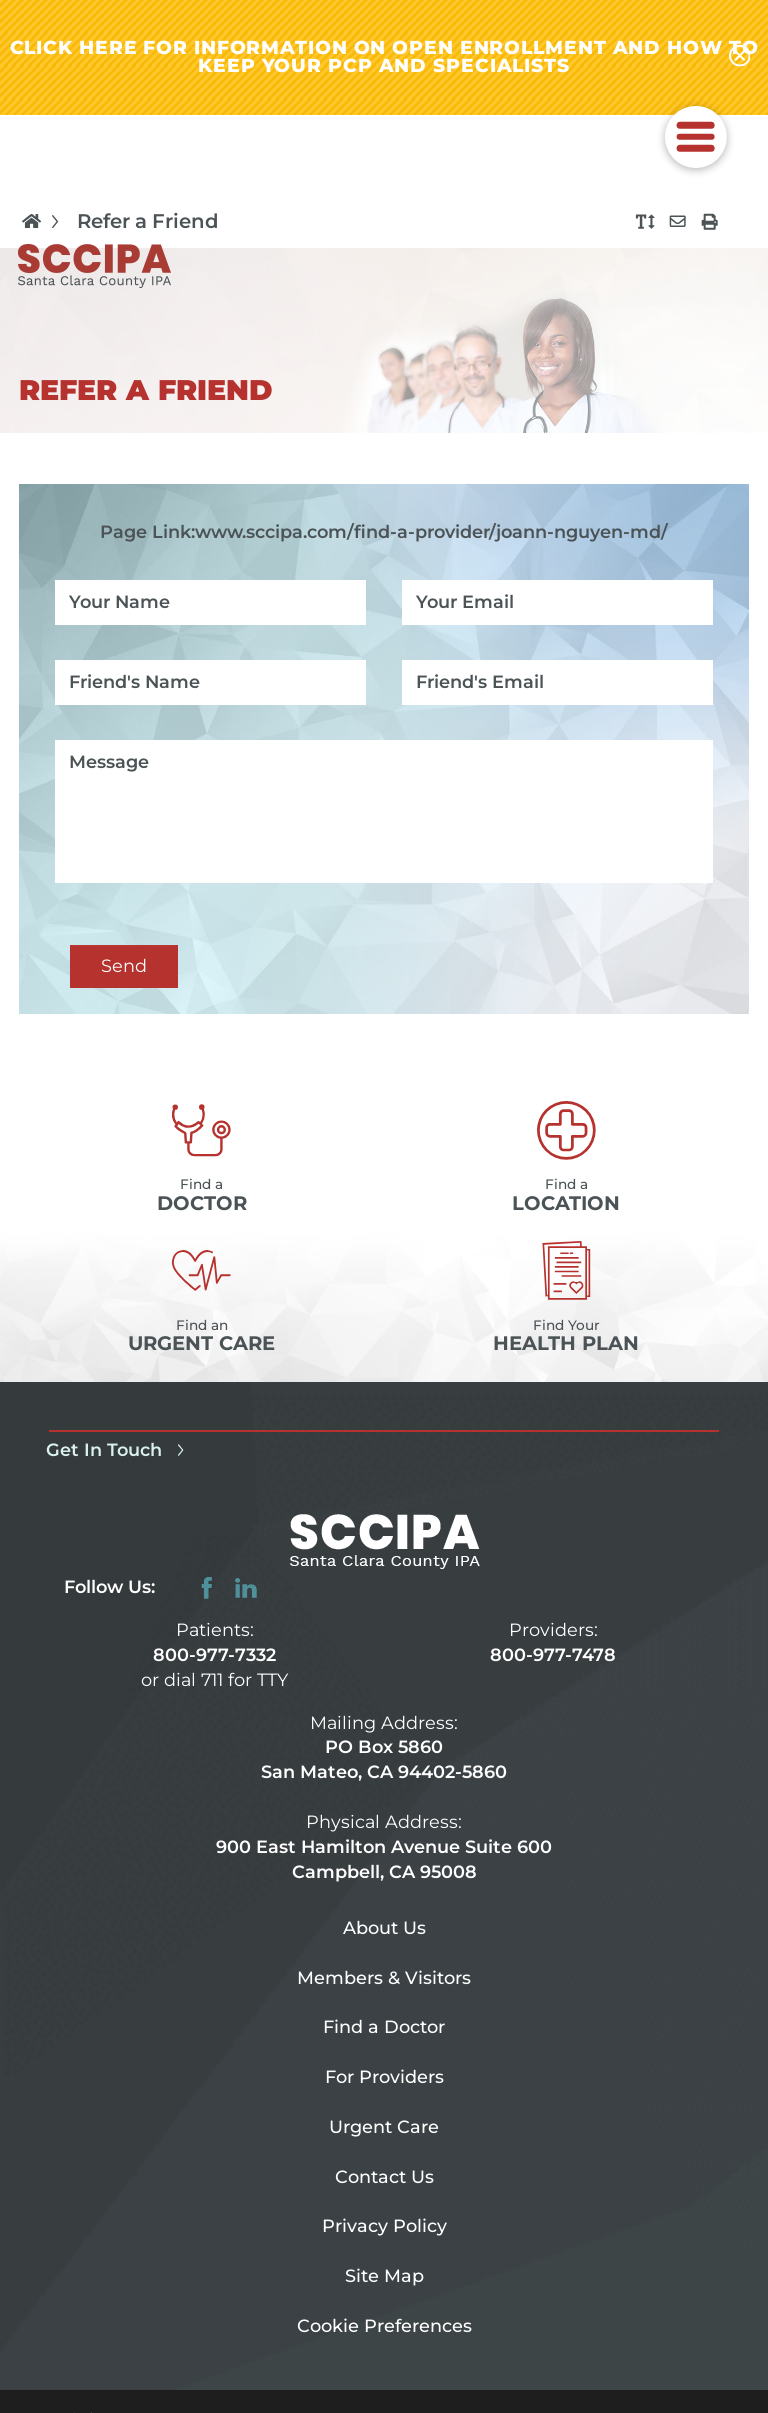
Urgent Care (384, 2126)
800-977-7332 (214, 1654)
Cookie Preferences (384, 2325)
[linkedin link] (246, 1588)
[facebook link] (207, 1588)
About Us (384, 1927)
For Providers (384, 2076)
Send (124, 965)
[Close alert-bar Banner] (740, 57)
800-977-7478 (553, 1654)
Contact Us (384, 2176)
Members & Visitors (384, 1977)
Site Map (384, 2275)
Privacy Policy (384, 2225)
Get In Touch (119, 1450)
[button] (696, 137)
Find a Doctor (384, 2026)
